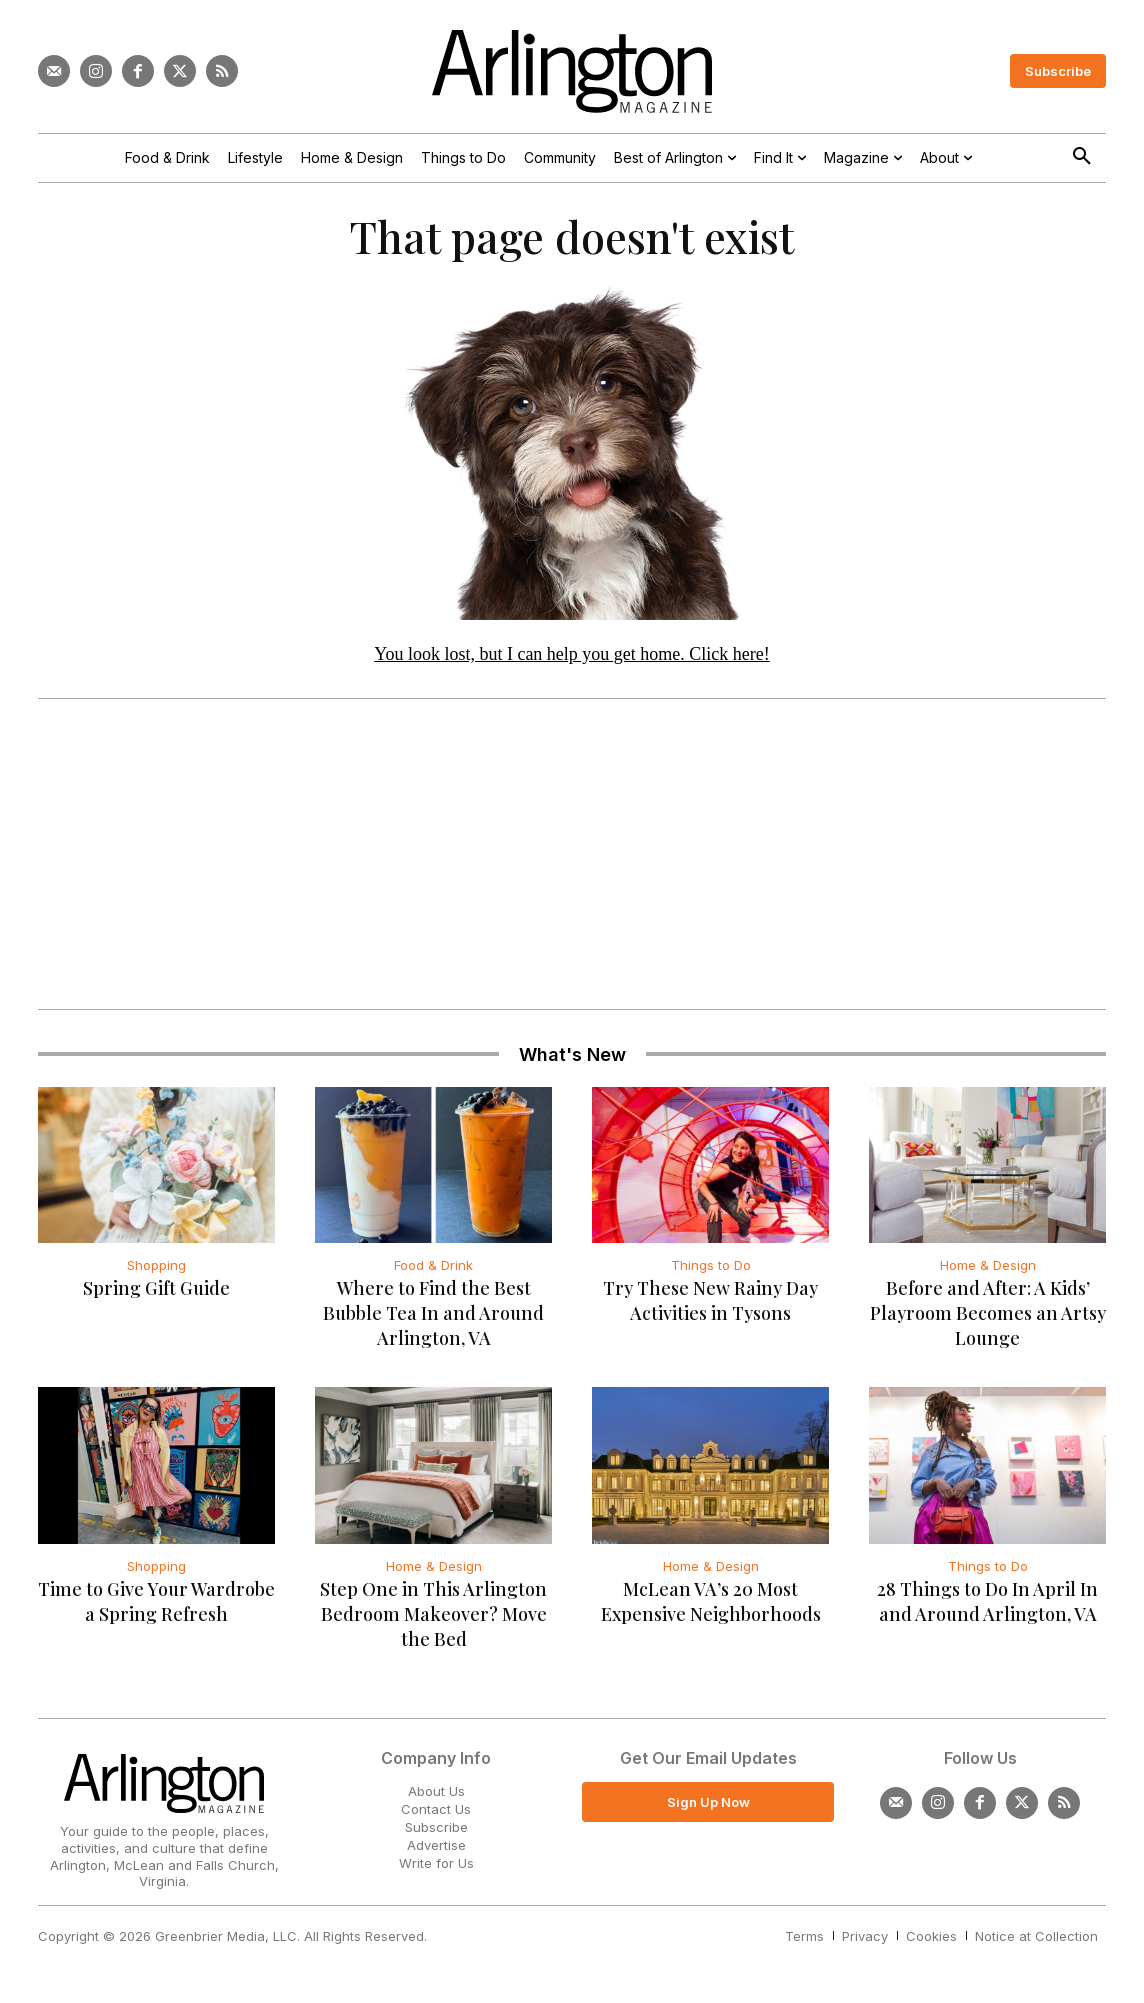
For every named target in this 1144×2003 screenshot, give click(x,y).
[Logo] (572, 71)
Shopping (156, 1271)
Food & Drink (433, 1271)
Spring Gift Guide (156, 1294)
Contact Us (436, 1814)
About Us (436, 1796)
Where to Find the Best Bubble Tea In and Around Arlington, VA (433, 1319)
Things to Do (711, 1271)
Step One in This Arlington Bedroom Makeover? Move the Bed (433, 1619)
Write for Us (436, 1869)
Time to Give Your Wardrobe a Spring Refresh (156, 1606)
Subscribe (436, 1832)
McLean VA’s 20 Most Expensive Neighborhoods (711, 1606)
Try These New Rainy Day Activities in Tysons (710, 1306)
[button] (1082, 157)
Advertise (436, 1851)
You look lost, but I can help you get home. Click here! (572, 659)
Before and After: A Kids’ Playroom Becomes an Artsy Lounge (988, 1319)
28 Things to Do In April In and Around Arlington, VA (987, 1606)
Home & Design (988, 1271)
